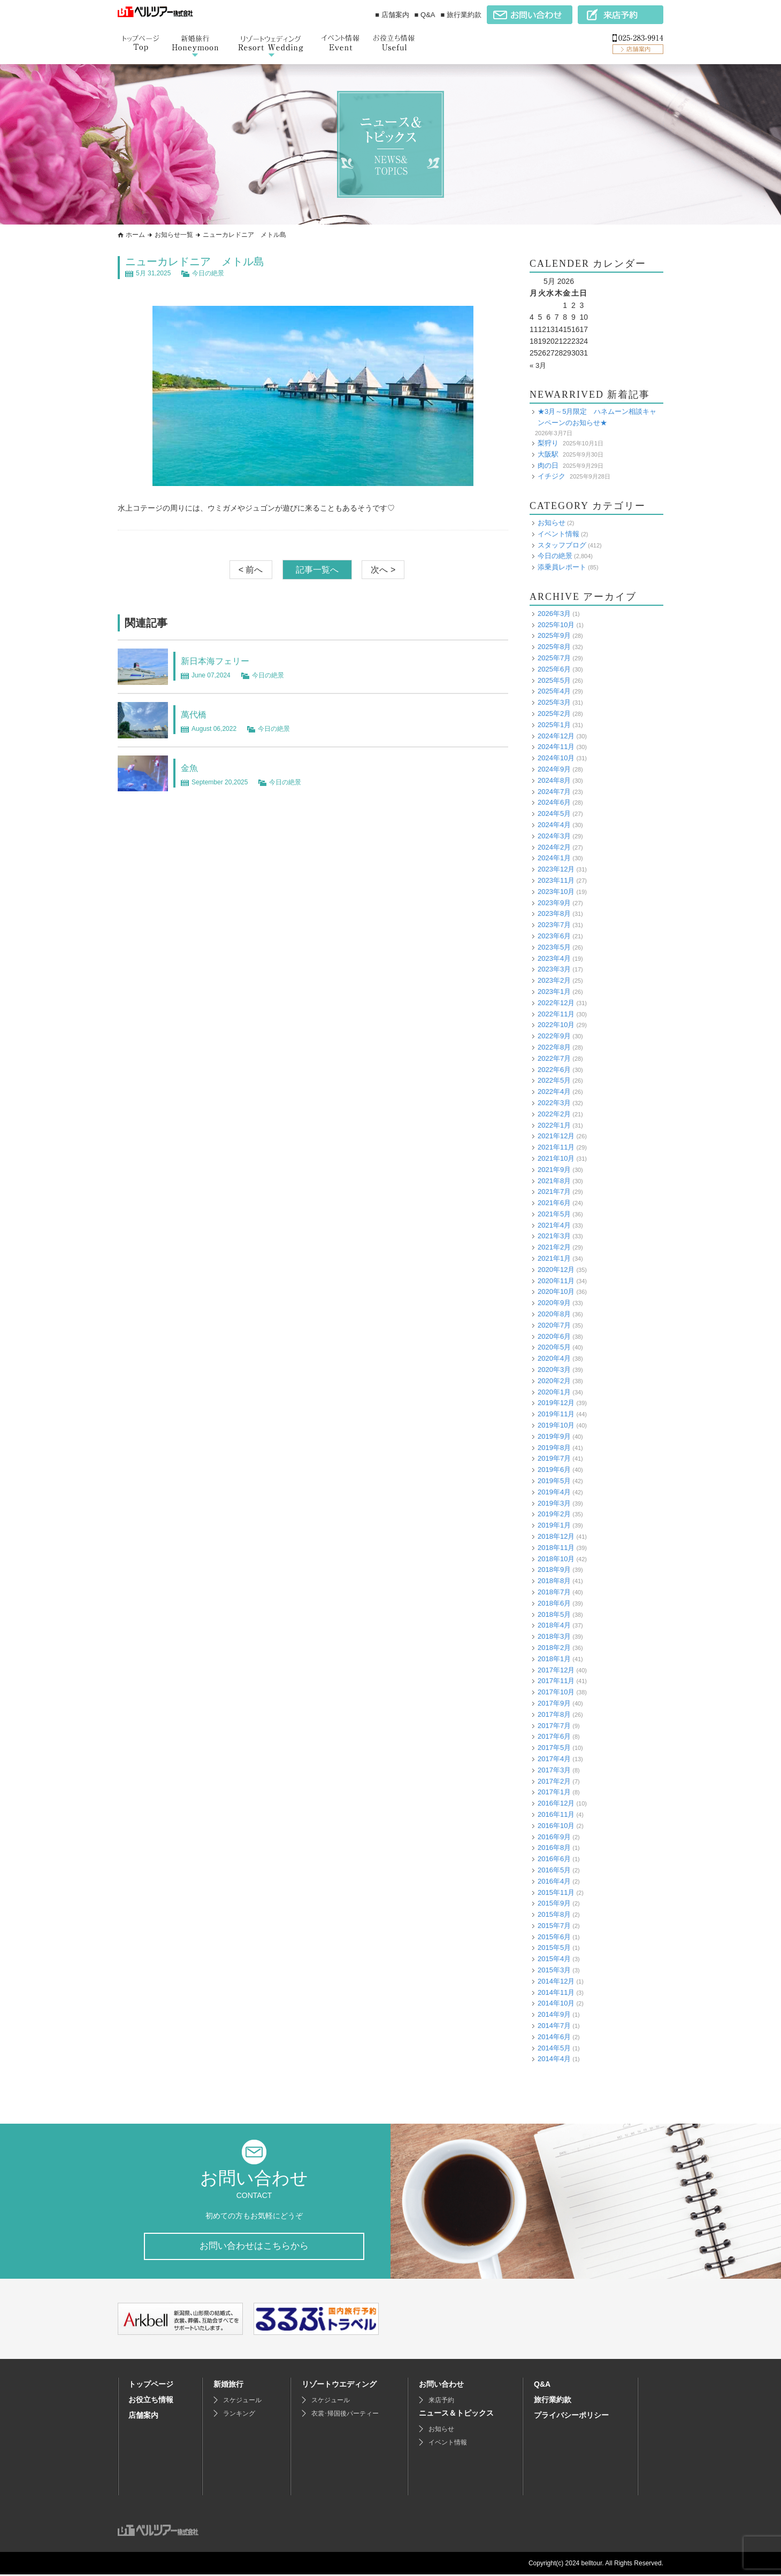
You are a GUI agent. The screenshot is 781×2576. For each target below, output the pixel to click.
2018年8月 (554, 1581)
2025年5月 (554, 680)
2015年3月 (554, 1970)
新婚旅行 (228, 2385)
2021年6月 (554, 1203)
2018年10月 (556, 1559)
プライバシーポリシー (571, 2416)
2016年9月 (554, 1837)
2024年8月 (554, 780)
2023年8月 (554, 913)
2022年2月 (554, 1114)
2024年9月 (554, 769)
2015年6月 (554, 1937)
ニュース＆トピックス (456, 2414)
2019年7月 (554, 1458)
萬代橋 (197, 714)
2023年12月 (556, 869)
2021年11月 (556, 1147)
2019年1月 (554, 1525)
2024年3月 (554, 836)
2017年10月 (556, 1692)
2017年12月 (556, 1670)
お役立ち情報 (150, 2401)
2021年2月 (554, 1247)
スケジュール (242, 2401)
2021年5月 (554, 1214)
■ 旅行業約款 (461, 15)
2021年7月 (554, 1191)
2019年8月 (554, 1448)
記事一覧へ (317, 569)
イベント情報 (558, 534)
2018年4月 (554, 1625)
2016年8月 (554, 1848)
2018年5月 (554, 1614)
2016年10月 (556, 1826)
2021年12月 (556, 1136)
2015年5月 (554, 1947)
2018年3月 (554, 1636)
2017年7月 (554, 1726)
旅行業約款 (552, 2401)
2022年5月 (554, 1080)
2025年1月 (554, 725)
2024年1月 (554, 858)
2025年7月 (554, 658)
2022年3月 (554, 1103)
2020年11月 (556, 1281)
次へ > (383, 569)
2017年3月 (554, 1770)
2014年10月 (556, 2003)
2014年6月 (554, 2037)
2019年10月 (556, 1425)
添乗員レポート (562, 567)
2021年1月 (554, 1258)
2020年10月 (556, 1291)
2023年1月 (554, 992)
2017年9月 (554, 1703)
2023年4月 (554, 958)
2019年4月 (554, 1492)
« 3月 (538, 365)
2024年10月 (556, 758)
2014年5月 (554, 2048)
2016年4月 (554, 1881)
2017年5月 (554, 1748)
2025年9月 (554, 635)
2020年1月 (554, 1392)
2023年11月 (556, 880)
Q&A (542, 2385)
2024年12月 (556, 736)
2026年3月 (554, 614)
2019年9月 (554, 1436)
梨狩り (548, 443)
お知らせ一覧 (174, 234)
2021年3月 (554, 1236)
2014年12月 (556, 1981)
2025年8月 (554, 647)
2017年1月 (554, 1792)
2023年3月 (554, 969)
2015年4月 (554, 1959)
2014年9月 (554, 2014)
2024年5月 (554, 813)
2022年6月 (554, 1070)
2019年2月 (554, 1514)
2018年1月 (554, 1659)
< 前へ (251, 569)
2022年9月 (554, 1036)
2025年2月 (554, 713)
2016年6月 (554, 1859)
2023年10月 (556, 892)
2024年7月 (554, 792)
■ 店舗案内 (392, 15)
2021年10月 (556, 1158)
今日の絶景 (208, 273)
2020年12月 (556, 1270)
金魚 (191, 767)
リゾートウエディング (339, 2385)
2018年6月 (554, 1603)
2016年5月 (554, 1870)
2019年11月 (556, 1414)
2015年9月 (554, 1903)
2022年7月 (554, 1058)
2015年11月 (556, 1892)
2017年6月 (554, 1736)
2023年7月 (554, 925)
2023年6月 (554, 936)
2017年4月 (554, 1759)
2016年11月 (556, 1814)
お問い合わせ (441, 2385)
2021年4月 (554, 1225)
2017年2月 (554, 1781)
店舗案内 (143, 2416)
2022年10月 (556, 1025)
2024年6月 (554, 802)
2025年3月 (554, 702)
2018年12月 (556, 1536)
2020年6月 (554, 1336)
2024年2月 (554, 847)
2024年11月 (556, 747)
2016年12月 (556, 1803)
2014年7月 (554, 2026)
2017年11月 (556, 1681)
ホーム (135, 234)
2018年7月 (554, 1592)
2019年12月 (556, 1403)
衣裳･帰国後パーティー (345, 2415)
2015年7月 (554, 1926)
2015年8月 (554, 1914)
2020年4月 (554, 1358)
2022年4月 (554, 1092)
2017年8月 (554, 1714)
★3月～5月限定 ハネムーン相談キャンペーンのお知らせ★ (597, 417)
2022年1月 (554, 1125)
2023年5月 (554, 947)
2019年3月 (554, 1503)
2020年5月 (554, 1347)
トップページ (150, 2385)
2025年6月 (554, 669)
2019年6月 (554, 1470)
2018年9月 (554, 1569)
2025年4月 (554, 691)
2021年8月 (554, 1181)
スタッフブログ (562, 545)
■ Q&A (425, 15)
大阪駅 (548, 454)
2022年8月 (554, 1047)
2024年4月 (554, 825)
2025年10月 (556, 625)
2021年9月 (554, 1170)
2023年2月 (554, 980)
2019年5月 (554, 1481)
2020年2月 (554, 1381)
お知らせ (551, 523)
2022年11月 (556, 1014)
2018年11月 (556, 1548)
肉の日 (548, 465)
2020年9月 (554, 1303)
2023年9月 (554, 903)
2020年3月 (554, 1370)
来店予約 (441, 2401)
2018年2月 (554, 1648)
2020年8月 (554, 1314)
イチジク (551, 476)
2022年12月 (556, 1003)
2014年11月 (556, 1992)
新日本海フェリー (223, 660)
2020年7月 (554, 1325)
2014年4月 (554, 2059)
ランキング (239, 2415)
